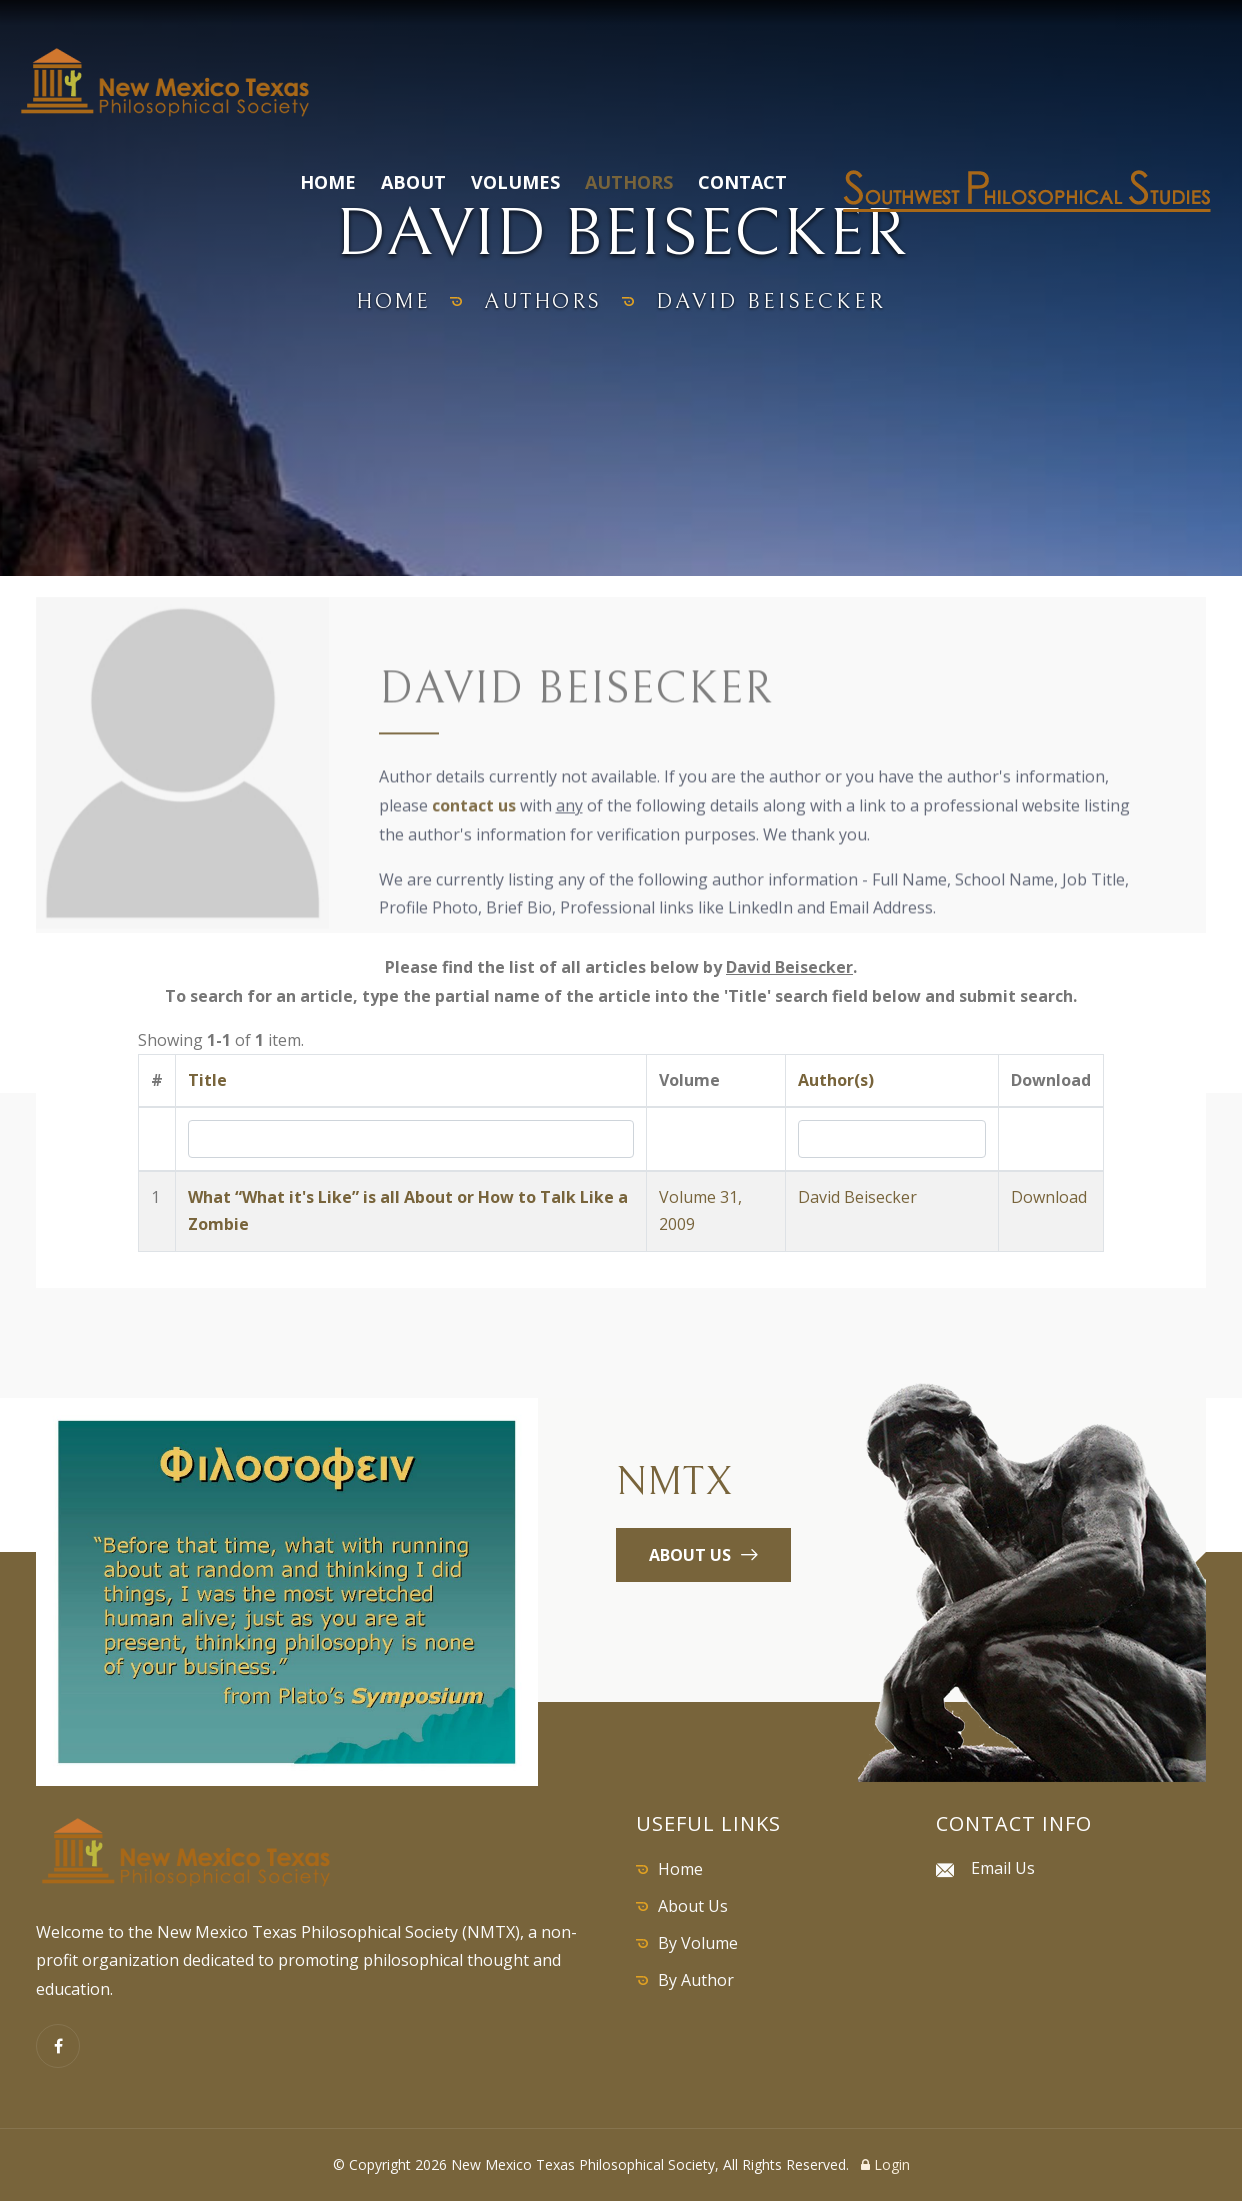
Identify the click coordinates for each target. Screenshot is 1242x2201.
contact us (474, 809)
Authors (629, 182)
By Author (696, 1980)
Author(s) (836, 1080)
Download (1049, 1197)
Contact (742, 182)
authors (545, 301)
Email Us (1003, 1868)
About (413, 182)
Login (885, 2164)
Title (207, 1080)
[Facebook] (58, 2046)
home (390, 301)
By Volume (698, 1943)
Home (328, 182)
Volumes (515, 182)
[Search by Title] (411, 1139)
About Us (693, 1906)
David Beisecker (857, 1197)
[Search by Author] (892, 1139)
